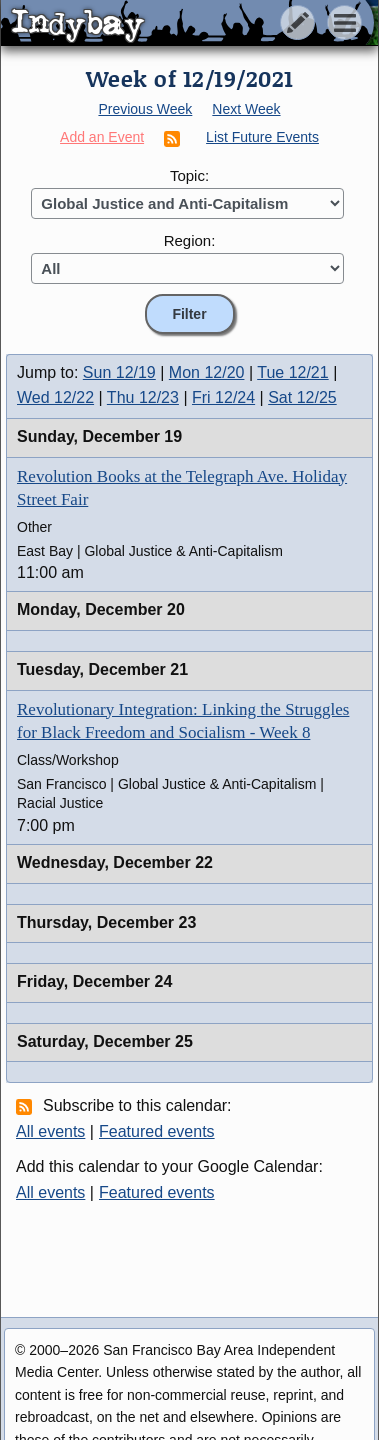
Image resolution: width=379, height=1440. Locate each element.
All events (50, 1131)
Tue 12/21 (292, 372)
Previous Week (145, 109)
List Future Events (262, 137)
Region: (190, 240)
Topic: (189, 175)
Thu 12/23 (143, 397)
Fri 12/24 (223, 397)
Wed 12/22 (55, 397)
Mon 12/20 (207, 372)
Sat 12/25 (302, 397)
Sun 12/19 (119, 372)
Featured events (157, 1131)
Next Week (246, 109)
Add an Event (102, 137)
